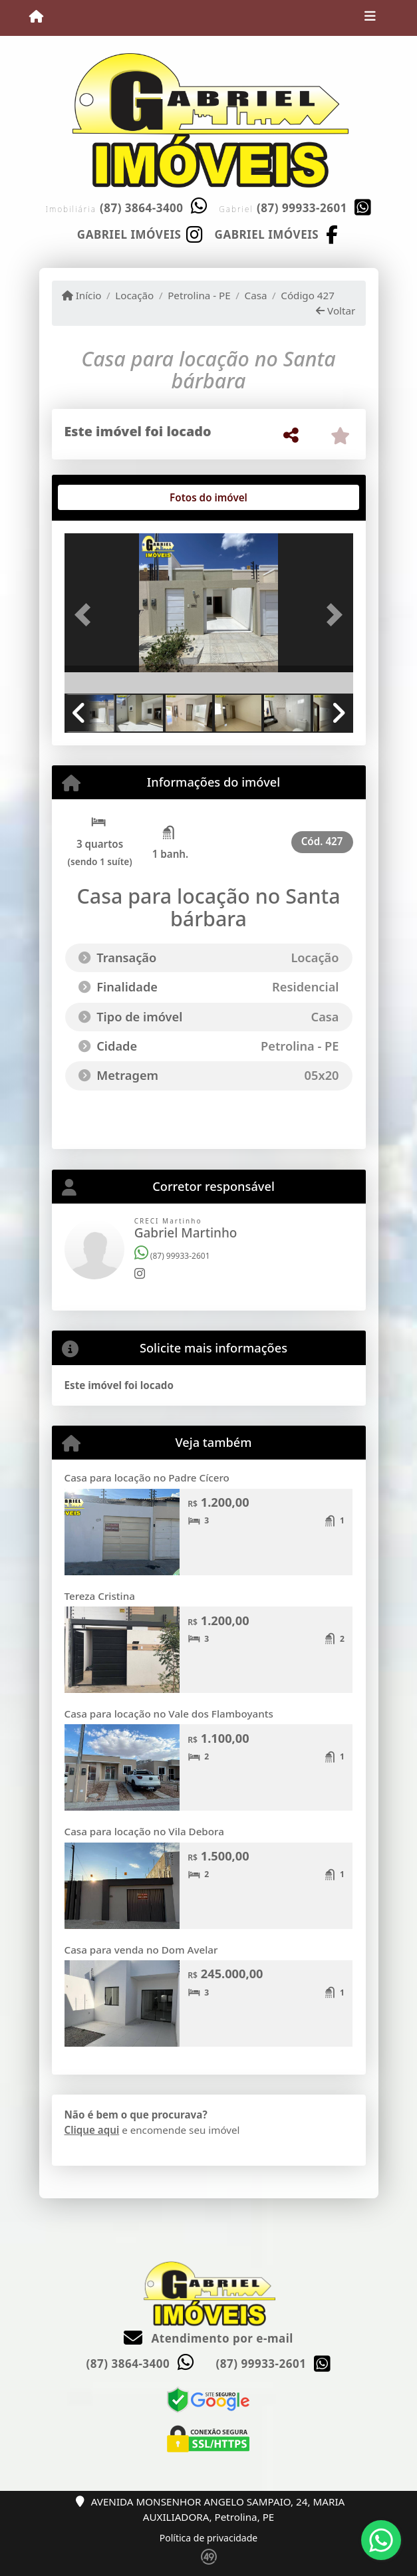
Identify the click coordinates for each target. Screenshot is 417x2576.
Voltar (335, 310)
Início (82, 295)
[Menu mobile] (36, 17)
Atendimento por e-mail (208, 2338)
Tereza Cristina (100, 1596)
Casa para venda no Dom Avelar (141, 1949)
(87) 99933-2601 (302, 207)
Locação (134, 295)
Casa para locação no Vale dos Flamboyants (169, 1713)
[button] (86, 614)
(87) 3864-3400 (142, 207)
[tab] (107, 497)
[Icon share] (140, 233)
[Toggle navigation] (370, 18)
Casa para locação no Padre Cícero (147, 1477)
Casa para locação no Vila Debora (144, 1831)
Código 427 (308, 295)
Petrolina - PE (199, 295)
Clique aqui (92, 2129)
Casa (256, 295)
